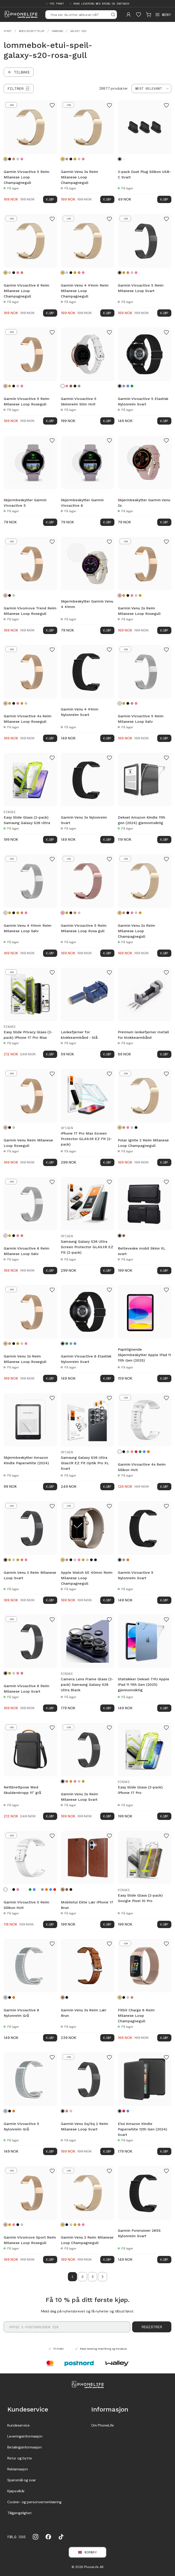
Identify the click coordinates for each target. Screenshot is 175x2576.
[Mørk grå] (124, 386)
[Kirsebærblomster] (132, 2111)
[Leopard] (22, 1889)
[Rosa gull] (22, 159)
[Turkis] (34, 1889)
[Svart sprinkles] (38, 1889)
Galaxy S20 (78, 31)
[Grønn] (132, 386)
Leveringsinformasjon (24, 2436)
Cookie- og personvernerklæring (34, 2502)
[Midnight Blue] (95, 1559)
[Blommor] (9, 1889)
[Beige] (128, 1452)
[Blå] (128, 386)
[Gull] (75, 159)
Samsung (57, 31)
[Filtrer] (19, 88)
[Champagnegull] (5, 159)
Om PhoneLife (102, 2425)
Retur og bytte (19, 2458)
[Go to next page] (102, 2276)
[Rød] (136, 1452)
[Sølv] (18, 159)
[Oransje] (148, 1452)
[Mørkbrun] (67, 1889)
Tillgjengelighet (19, 2513)
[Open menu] (162, 14)
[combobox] (151, 88)
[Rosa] (67, 386)
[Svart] (9, 159)
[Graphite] (91, 1559)
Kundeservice (18, 2425)
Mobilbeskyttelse (31, 31)
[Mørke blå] (75, 1343)
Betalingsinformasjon (24, 2447)
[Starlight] (87, 1559)
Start (8, 31)
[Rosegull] (13, 159)
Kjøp (50, 199)
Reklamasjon (17, 2469)
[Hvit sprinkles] (26, 1889)
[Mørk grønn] (67, 1343)
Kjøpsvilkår (16, 2491)
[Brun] (71, 386)
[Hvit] (124, 159)
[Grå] (79, 386)
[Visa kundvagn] (148, 14)
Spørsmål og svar (21, 2480)
